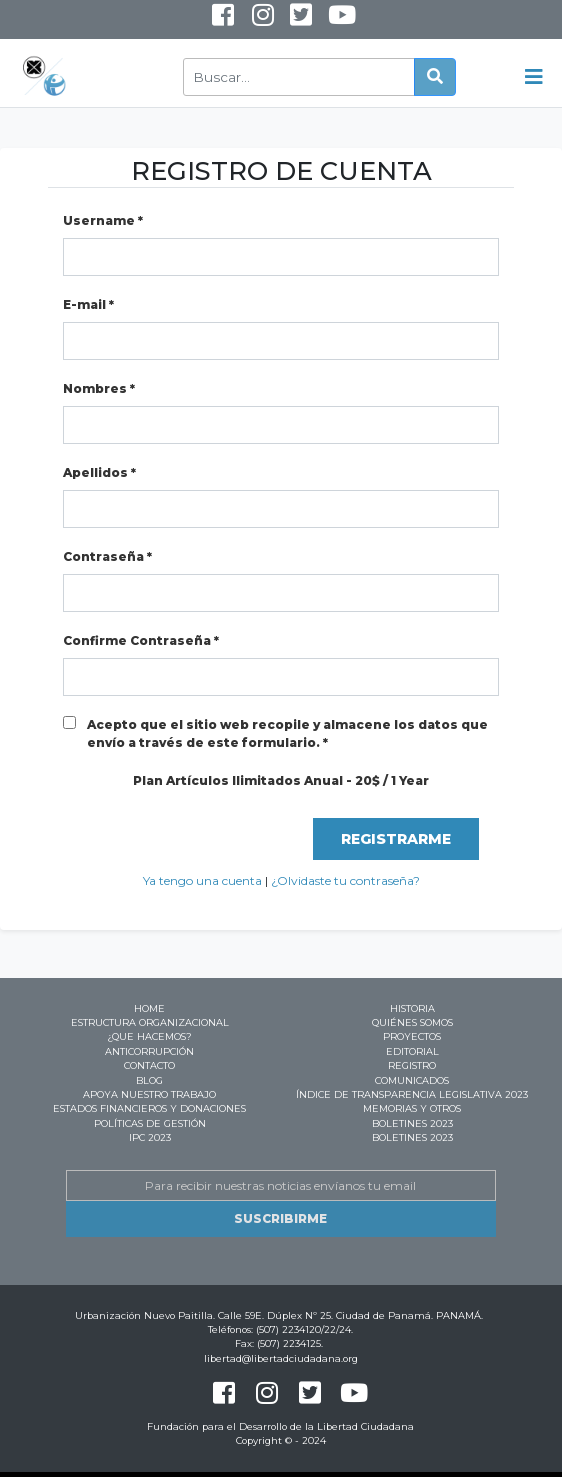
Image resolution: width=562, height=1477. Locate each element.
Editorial (412, 1051)
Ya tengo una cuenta (202, 880)
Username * (103, 220)
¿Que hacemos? (149, 1036)
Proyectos (412, 1036)
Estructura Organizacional (150, 1022)
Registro (412, 1065)
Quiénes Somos (412, 1022)
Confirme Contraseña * (141, 640)
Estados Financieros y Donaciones (149, 1108)
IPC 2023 (150, 1137)
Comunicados (412, 1080)
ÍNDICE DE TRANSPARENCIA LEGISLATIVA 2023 (412, 1094)
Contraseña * (107, 556)
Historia (412, 1008)
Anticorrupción (149, 1051)
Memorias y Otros (412, 1108)
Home (149, 1008)
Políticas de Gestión (150, 1123)
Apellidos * (99, 472)
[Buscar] (299, 77)
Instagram (249, 23)
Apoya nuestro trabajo (149, 1094)
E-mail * (88, 304)
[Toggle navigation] (534, 77)
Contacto (149, 1065)
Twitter (300, 19)
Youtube (327, 23)
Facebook (222, 19)
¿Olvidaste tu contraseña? (345, 880)
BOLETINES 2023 (412, 1123)
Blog (149, 1080)
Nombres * (99, 388)
